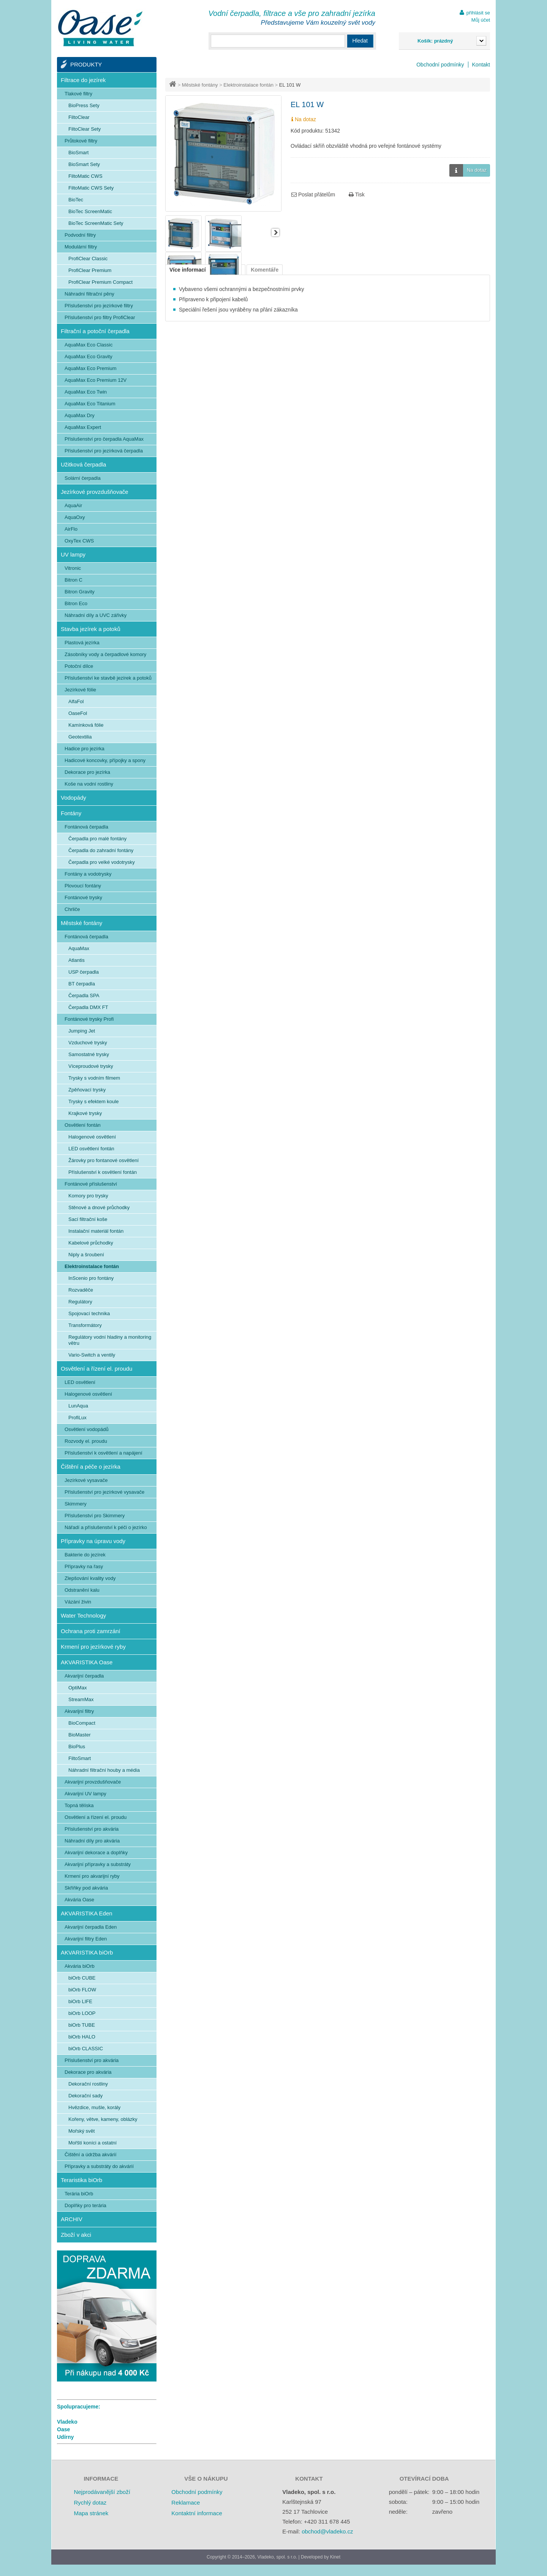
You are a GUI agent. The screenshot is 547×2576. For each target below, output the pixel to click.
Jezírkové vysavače (86, 1480)
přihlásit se (478, 13)
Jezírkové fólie (80, 690)
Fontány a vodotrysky (88, 874)
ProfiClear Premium (89, 270)
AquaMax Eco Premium (91, 368)
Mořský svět (81, 2131)
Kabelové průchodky (90, 1243)
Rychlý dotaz (90, 2502)
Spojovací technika (89, 1313)
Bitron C (73, 580)
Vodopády (73, 797)
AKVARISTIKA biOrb (87, 1952)
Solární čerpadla (83, 478)
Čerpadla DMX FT (88, 1007)
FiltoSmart (79, 1758)
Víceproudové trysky (90, 1066)
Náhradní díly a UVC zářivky (95, 615)
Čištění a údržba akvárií (91, 2154)
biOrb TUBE (81, 2025)
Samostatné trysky (88, 1054)
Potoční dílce (79, 666)
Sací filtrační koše (88, 1219)
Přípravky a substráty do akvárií (99, 2166)
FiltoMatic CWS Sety (91, 188)
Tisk (357, 194)
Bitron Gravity (80, 592)
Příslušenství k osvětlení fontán (102, 1172)
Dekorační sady (85, 2095)
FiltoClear (79, 117)
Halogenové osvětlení (92, 1137)
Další (275, 232)
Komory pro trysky (88, 1196)
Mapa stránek (91, 2513)
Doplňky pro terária (85, 2205)
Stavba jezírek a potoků (90, 629)
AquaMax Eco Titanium (90, 403)
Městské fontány (200, 85)
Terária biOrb (79, 2193)
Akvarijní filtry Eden (86, 1939)
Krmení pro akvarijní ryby (92, 1876)
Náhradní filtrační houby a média (104, 1770)
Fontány (71, 813)
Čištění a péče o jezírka (90, 1466)
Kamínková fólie (86, 725)
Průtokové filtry (81, 141)
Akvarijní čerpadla (84, 1676)
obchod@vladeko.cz (327, 2531)
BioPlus (76, 1746)
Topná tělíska (79, 1805)
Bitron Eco (76, 603)
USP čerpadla (83, 972)
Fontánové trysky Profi (89, 1019)
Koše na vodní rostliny (89, 784)
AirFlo (71, 529)
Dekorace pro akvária (88, 2072)
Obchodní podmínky (440, 65)
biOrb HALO (81, 2037)
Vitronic (73, 568)
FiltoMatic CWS (85, 176)
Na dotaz (468, 170)
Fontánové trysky (83, 897)
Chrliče (72, 909)
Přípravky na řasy (84, 1566)
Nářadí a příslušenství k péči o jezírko (106, 1527)
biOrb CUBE (82, 1978)
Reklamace (185, 2502)
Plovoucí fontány (83, 886)
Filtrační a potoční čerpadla (95, 331)
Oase (63, 2429)
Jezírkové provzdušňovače (94, 492)
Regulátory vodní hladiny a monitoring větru (109, 1340)
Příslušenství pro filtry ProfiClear (100, 317)
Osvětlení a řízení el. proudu (96, 1368)
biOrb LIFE (80, 2001)
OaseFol (77, 713)
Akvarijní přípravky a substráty (98, 1864)
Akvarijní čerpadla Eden (91, 1927)
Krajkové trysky (85, 1113)
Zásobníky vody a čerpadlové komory (105, 654)
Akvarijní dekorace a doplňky (96, 1852)
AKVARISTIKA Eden (86, 1913)
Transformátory (85, 1325)
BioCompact (81, 1723)
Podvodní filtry (80, 235)
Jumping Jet (81, 1031)
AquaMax (78, 948)
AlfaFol (76, 701)
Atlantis (76, 960)
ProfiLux (77, 1417)
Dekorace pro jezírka (87, 772)
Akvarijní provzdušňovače (93, 1782)
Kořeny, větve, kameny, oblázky (103, 2119)
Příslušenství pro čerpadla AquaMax (104, 439)
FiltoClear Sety (84, 129)
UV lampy (73, 554)
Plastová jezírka (82, 642)
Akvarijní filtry (79, 1711)
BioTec (75, 199)
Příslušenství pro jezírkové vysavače (104, 1492)
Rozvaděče (80, 1290)
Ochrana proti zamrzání (90, 1631)
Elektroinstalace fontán (248, 85)
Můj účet (480, 20)
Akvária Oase (79, 1899)
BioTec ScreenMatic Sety (95, 223)
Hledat (360, 41)
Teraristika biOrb (81, 2180)
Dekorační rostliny (88, 2084)
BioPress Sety (84, 105)
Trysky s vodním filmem (94, 1078)
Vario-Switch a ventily (91, 1355)
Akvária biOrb (80, 1966)
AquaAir (73, 505)
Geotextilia (80, 737)
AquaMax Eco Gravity (88, 356)
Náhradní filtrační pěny (89, 294)
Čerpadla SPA (83, 995)
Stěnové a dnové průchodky (99, 1207)
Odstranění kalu (82, 1590)
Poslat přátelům (313, 194)
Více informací (187, 270)
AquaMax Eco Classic (88, 345)
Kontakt (481, 65)
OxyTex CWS (79, 541)
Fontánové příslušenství (91, 1184)
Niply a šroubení (86, 1254)
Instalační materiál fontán (95, 1231)
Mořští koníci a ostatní (92, 2143)
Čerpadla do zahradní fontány (100, 850)
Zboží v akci (76, 2234)
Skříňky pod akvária (86, 1888)
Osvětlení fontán (83, 1125)
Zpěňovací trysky (87, 1090)
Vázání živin (78, 1602)
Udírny (65, 2437)
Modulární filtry (81, 247)
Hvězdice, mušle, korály (94, 2107)
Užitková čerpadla (83, 464)
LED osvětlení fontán (91, 1148)
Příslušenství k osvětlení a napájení (103, 1453)
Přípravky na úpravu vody (93, 1541)
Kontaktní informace (196, 2513)
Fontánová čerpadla (86, 827)
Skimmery (76, 1504)
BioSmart (78, 152)
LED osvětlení (80, 1382)
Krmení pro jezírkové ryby (93, 1646)
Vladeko (67, 2422)
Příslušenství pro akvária (92, 1829)
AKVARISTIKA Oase (86, 1662)
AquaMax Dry (80, 415)
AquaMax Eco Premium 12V (95, 380)
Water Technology (83, 1615)
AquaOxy (75, 517)
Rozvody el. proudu (86, 1441)
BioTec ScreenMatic (90, 211)
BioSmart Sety (84, 164)
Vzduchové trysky (87, 1042)
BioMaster (79, 1735)
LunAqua (78, 1406)
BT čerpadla (81, 984)
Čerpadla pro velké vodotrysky (101, 862)
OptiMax (77, 1687)
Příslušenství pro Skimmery (95, 1515)
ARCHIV (71, 2219)
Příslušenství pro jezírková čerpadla (104, 451)
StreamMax (80, 1699)
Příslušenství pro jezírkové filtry (99, 305)
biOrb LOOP (82, 2013)
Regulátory (80, 1302)
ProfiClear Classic (88, 258)
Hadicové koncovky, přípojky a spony (105, 760)
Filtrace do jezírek (83, 80)
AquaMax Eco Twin (86, 392)
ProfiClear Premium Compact (100, 282)
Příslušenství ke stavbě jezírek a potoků (108, 678)
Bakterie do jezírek (85, 1555)
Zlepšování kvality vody (90, 1578)
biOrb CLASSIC (85, 2048)
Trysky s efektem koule (93, 1101)
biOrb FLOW (82, 1989)
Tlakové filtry (78, 93)
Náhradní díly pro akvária (92, 1841)
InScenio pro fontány (91, 1278)
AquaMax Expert (83, 427)
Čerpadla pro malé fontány (97, 838)
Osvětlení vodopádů (87, 1429)
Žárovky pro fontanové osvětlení (103, 1160)
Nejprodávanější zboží (102, 2492)
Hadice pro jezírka (84, 748)
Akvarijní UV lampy (85, 1793)
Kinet (335, 2557)
